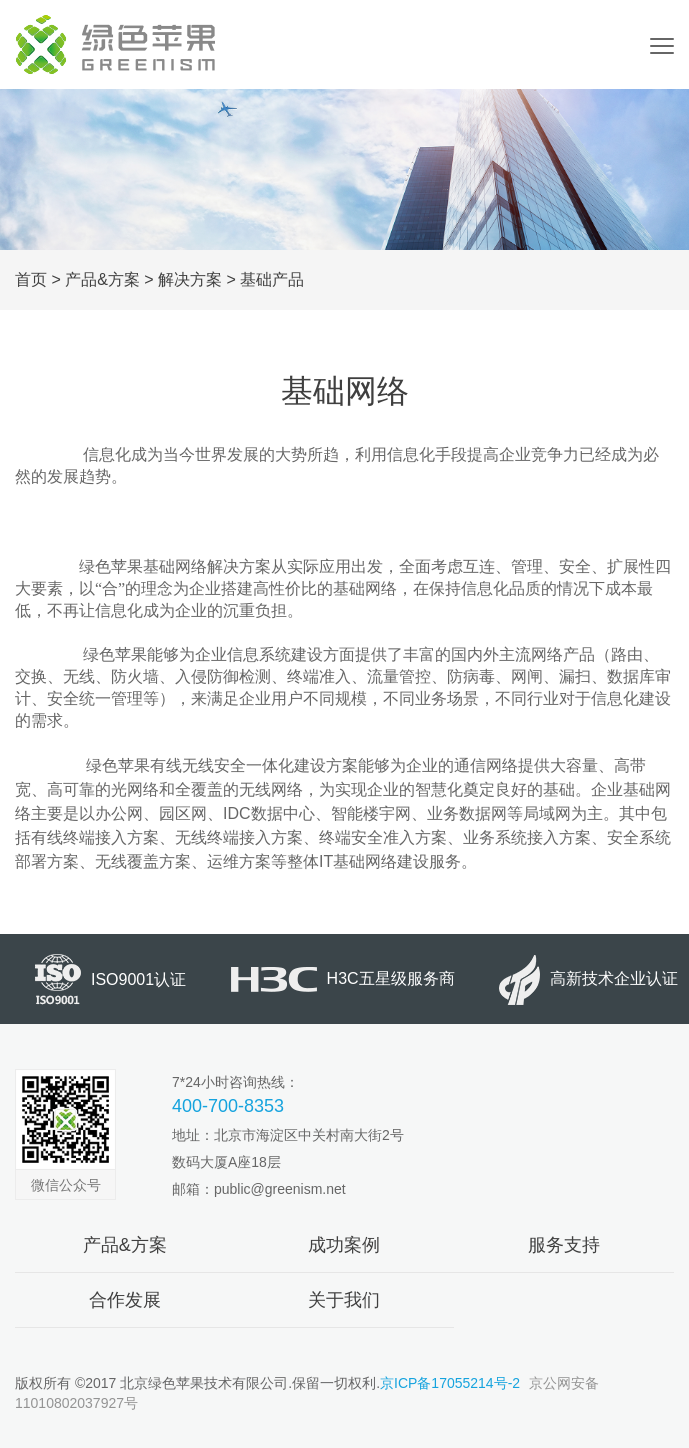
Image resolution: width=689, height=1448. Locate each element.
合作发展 (125, 1300)
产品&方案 (102, 279)
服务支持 (564, 1245)
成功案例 (344, 1245)
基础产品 (272, 279)
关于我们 (344, 1300)
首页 (31, 279)
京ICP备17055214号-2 (450, 1383)
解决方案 (190, 279)
